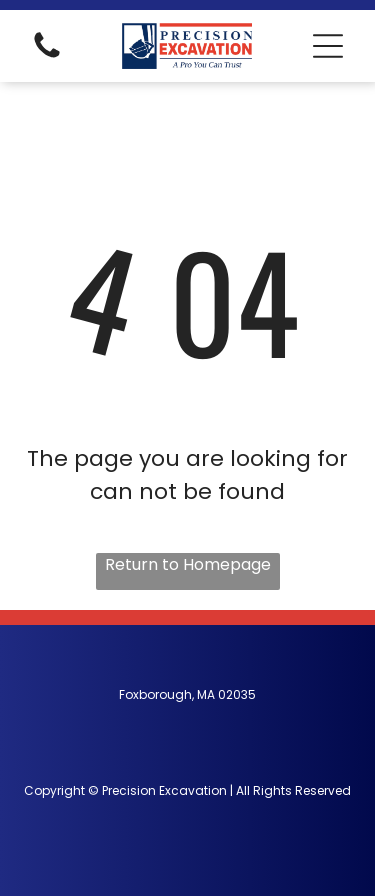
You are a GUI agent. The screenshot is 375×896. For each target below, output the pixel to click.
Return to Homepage (188, 564)
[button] (328, 46)
